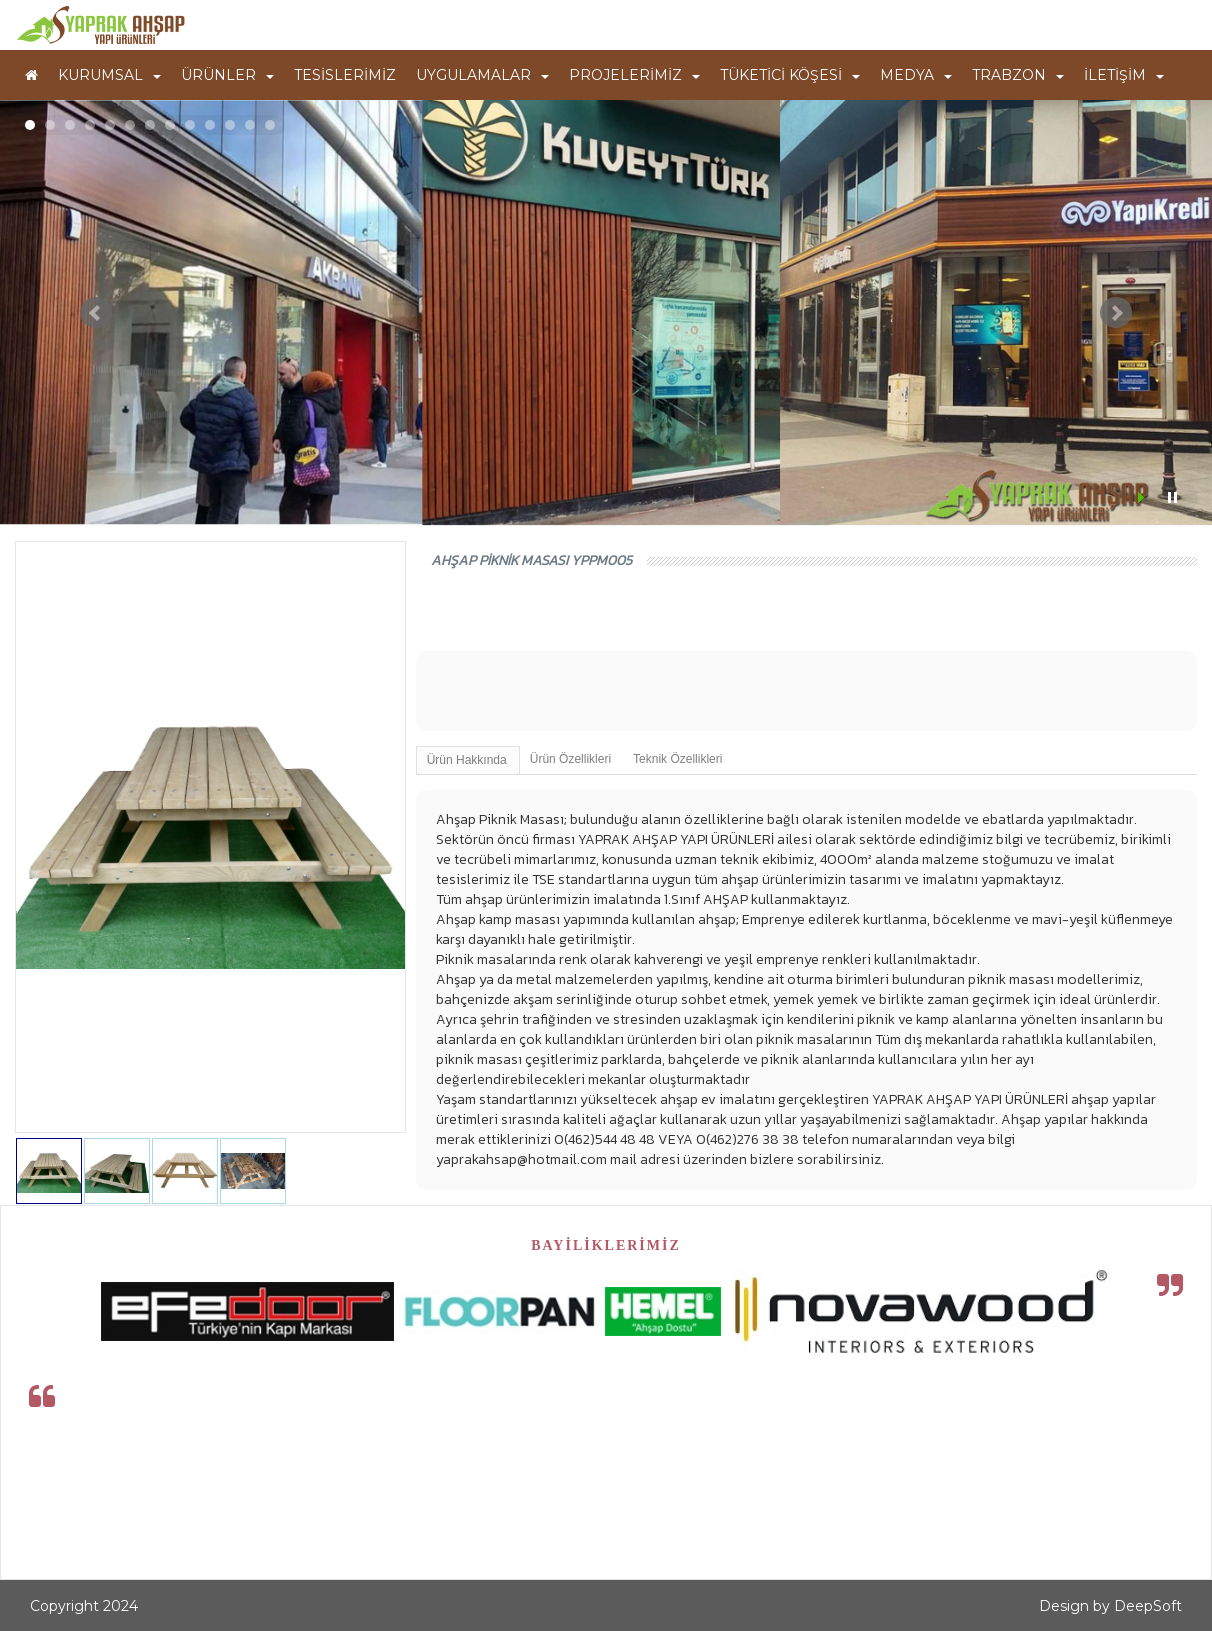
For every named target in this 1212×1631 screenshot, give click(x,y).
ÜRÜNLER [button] (227, 75)
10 (210, 125)
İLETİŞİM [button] (1124, 75)
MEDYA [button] (916, 75)
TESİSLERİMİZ (345, 75)
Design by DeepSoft (1110, 1606)
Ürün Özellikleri (570, 759)
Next (1116, 313)
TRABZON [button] (1018, 75)
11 (230, 125)
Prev (96, 313)
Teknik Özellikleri (677, 759)
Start (1143, 497)
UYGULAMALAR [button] (482, 75)
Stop (1172, 497)
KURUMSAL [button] (109, 75)
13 (270, 125)
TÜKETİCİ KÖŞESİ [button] (790, 75)
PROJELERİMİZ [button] (634, 75)
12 (250, 125)
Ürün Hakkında (467, 760)
